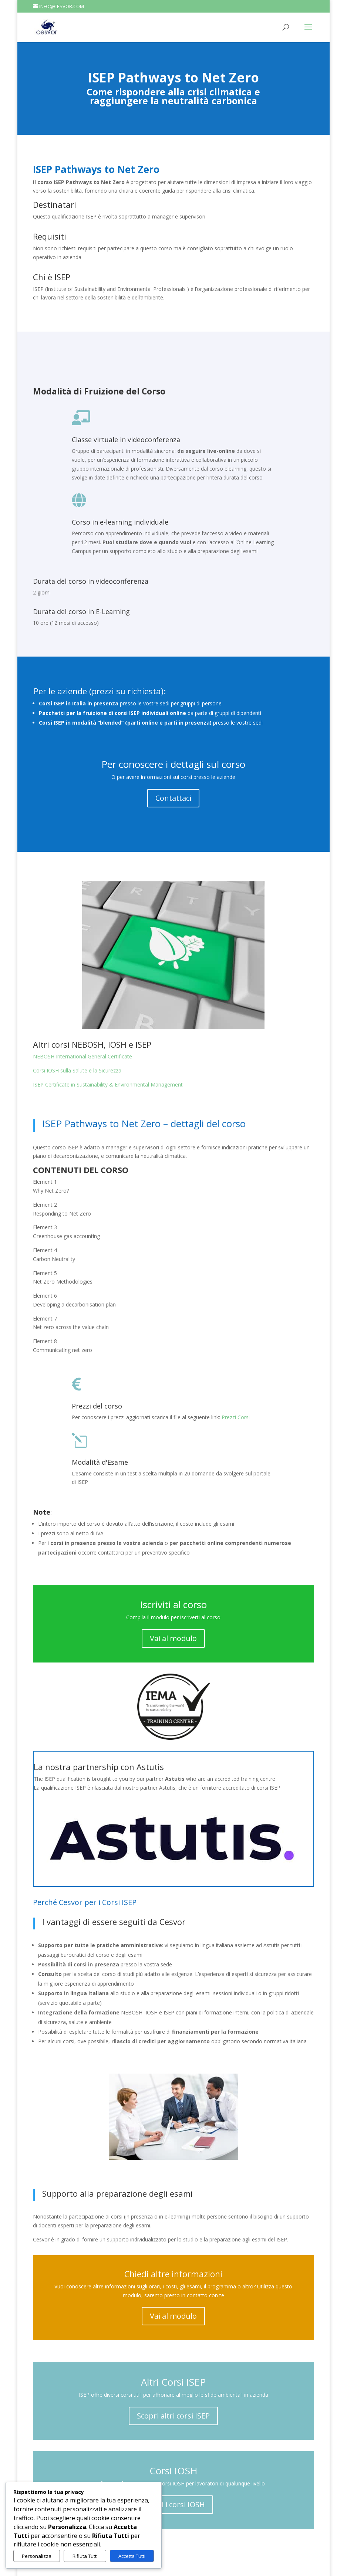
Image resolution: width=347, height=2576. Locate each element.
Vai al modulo (173, 1638)
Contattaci (173, 798)
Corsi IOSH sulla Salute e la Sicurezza (77, 1070)
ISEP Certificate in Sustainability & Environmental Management (108, 1084)
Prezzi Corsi (236, 1417)
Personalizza (36, 2556)
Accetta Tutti (131, 2556)
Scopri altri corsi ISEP (173, 2416)
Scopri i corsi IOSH (173, 2504)
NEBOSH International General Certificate (82, 1056)
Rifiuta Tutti (85, 2556)
